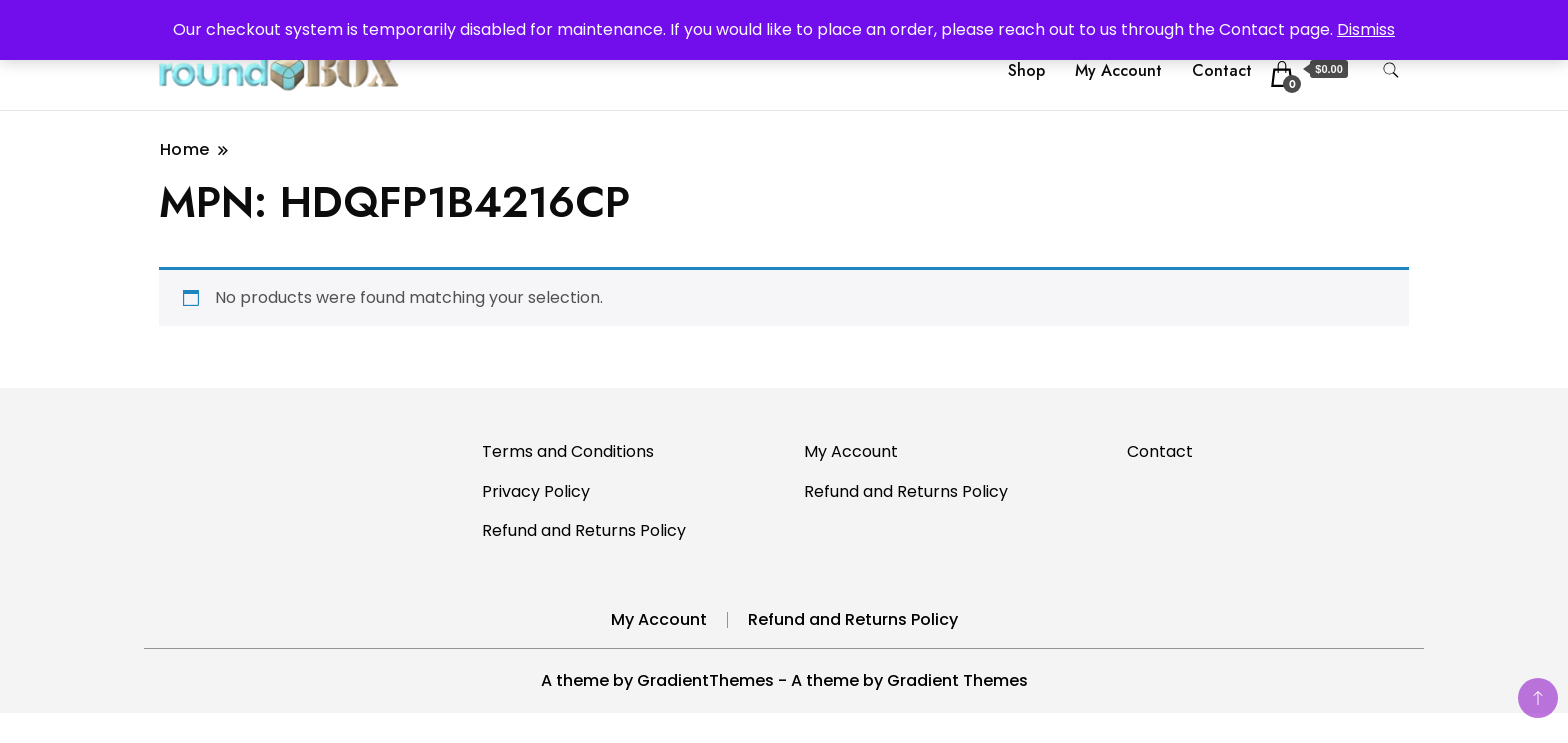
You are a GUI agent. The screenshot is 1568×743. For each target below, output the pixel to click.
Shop (1026, 70)
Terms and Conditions (568, 451)
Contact (1222, 70)
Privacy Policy (536, 491)
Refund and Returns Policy (584, 530)
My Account (1118, 70)
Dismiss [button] (1366, 29)
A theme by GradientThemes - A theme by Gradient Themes (784, 680)
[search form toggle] (1391, 70)
